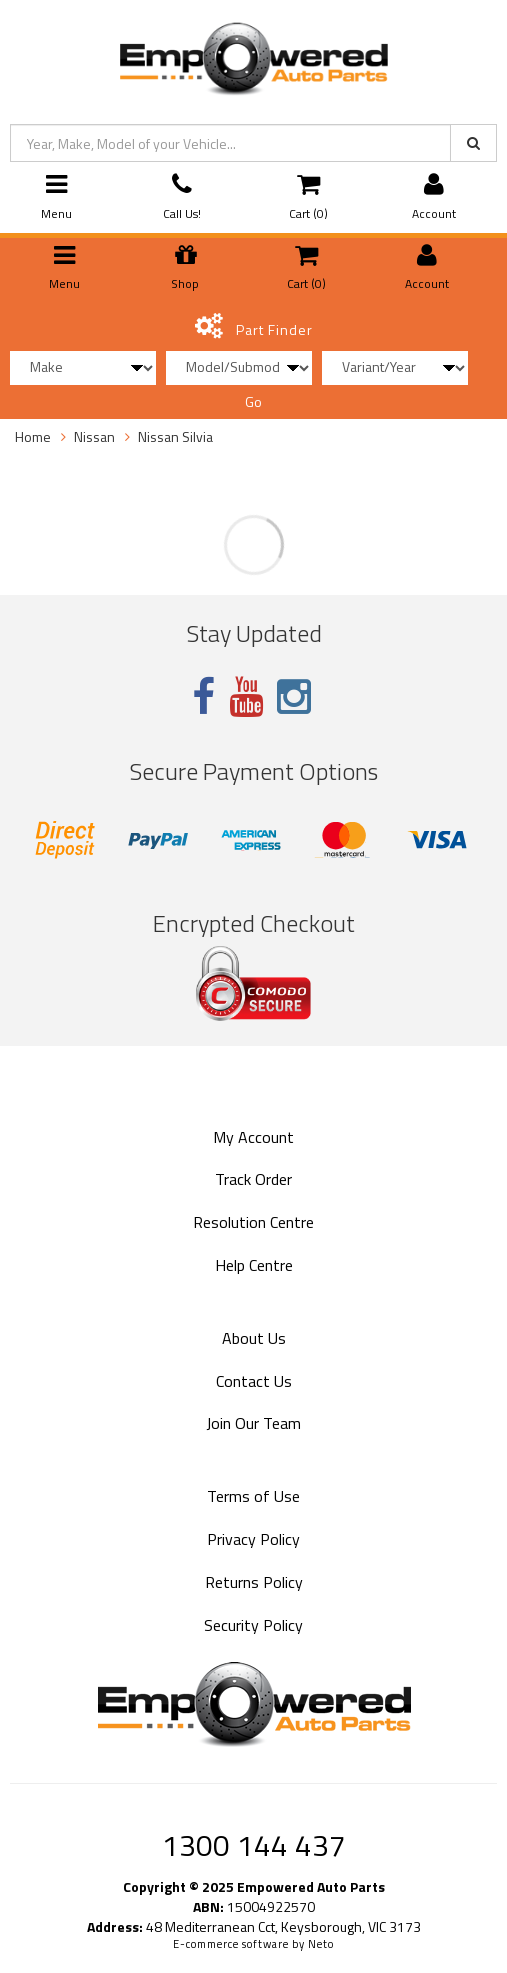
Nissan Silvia (175, 436)
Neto (321, 1944)
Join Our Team (253, 1423)
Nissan (94, 436)
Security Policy (253, 1625)
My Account (253, 1137)
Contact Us (254, 1381)
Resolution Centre (253, 1222)
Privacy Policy (253, 1539)
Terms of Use (253, 1496)
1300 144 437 (254, 1845)
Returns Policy (254, 1582)
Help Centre (254, 1265)
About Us (254, 1338)
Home (33, 436)
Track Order (253, 1179)
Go (253, 401)
